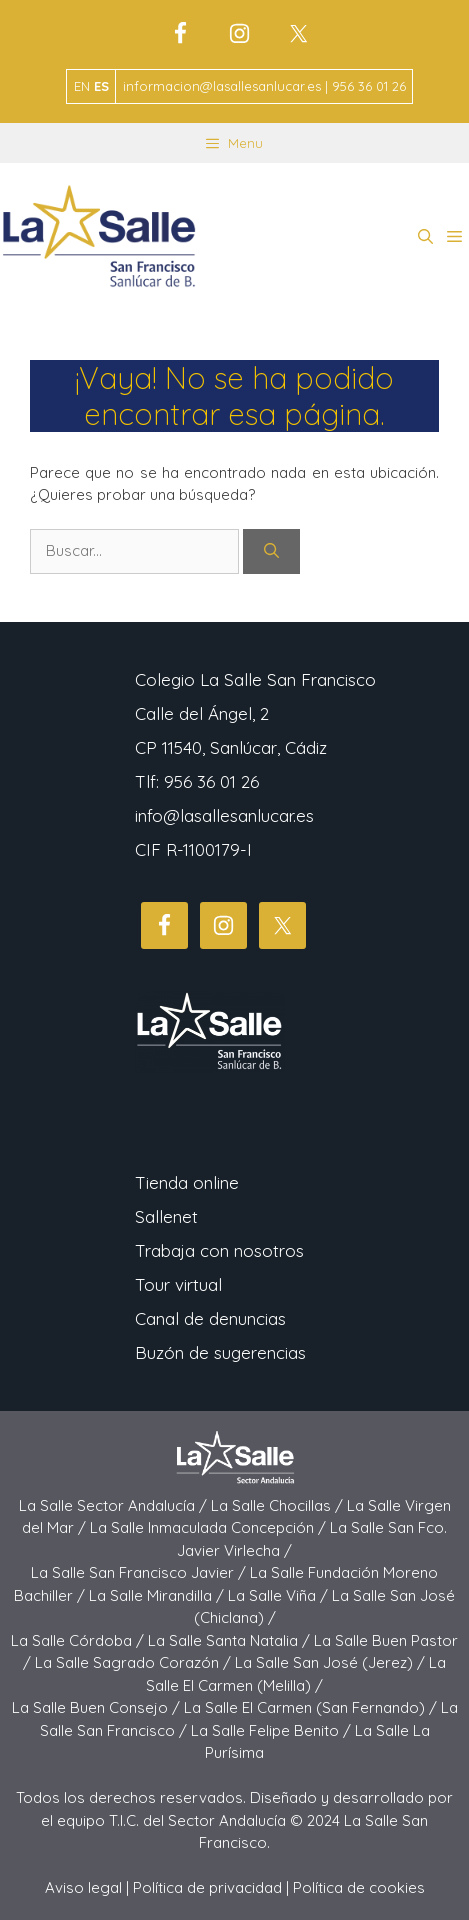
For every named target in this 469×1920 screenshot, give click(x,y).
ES (101, 86)
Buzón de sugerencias (220, 1352)
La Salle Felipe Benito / (273, 1730)
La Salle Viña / (280, 1595)
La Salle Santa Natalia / (231, 1640)
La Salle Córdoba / (79, 1640)
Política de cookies (359, 1887)
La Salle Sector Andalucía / (115, 1505)
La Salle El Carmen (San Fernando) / (312, 1707)
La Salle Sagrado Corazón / (135, 1662)
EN (82, 86)
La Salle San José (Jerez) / (332, 1662)
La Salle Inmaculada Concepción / (210, 1527)
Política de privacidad (207, 1887)
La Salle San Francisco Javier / (140, 1572)
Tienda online (187, 1182)
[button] (425, 237)
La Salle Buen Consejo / (98, 1707)
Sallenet (166, 1216)
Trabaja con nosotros (219, 1250)
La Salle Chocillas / (279, 1505)
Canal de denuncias (210, 1318)
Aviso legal (83, 1887)
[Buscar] (271, 551)
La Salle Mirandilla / (158, 1595)
